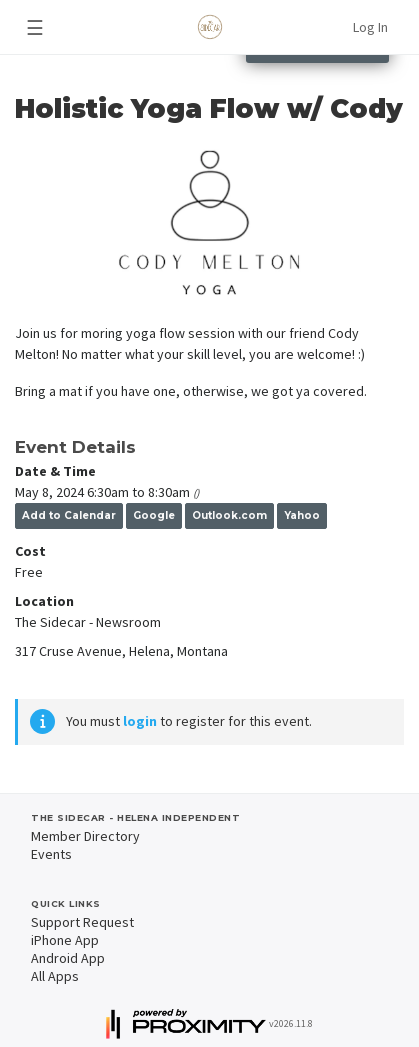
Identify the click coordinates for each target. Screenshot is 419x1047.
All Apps (55, 976)
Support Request (82, 922)
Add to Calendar (69, 515)
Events (51, 854)
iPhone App (65, 940)
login (140, 721)
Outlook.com (229, 515)
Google (154, 515)
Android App (68, 958)
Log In (370, 27)
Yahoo (302, 515)
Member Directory (85, 836)
